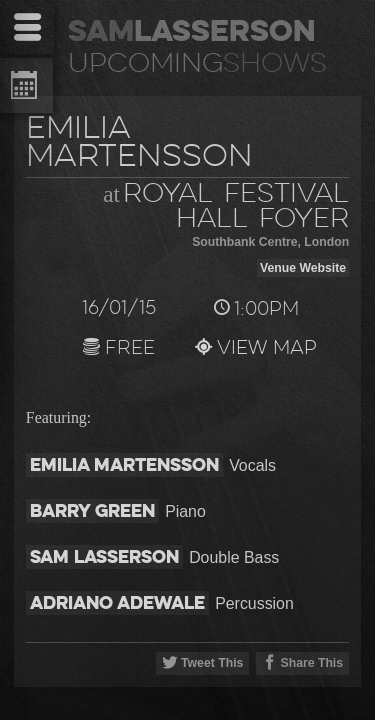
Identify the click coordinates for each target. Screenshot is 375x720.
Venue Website (303, 268)
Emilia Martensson (124, 464)
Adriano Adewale (117, 602)
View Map (255, 349)
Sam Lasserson (104, 556)
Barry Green (92, 510)
